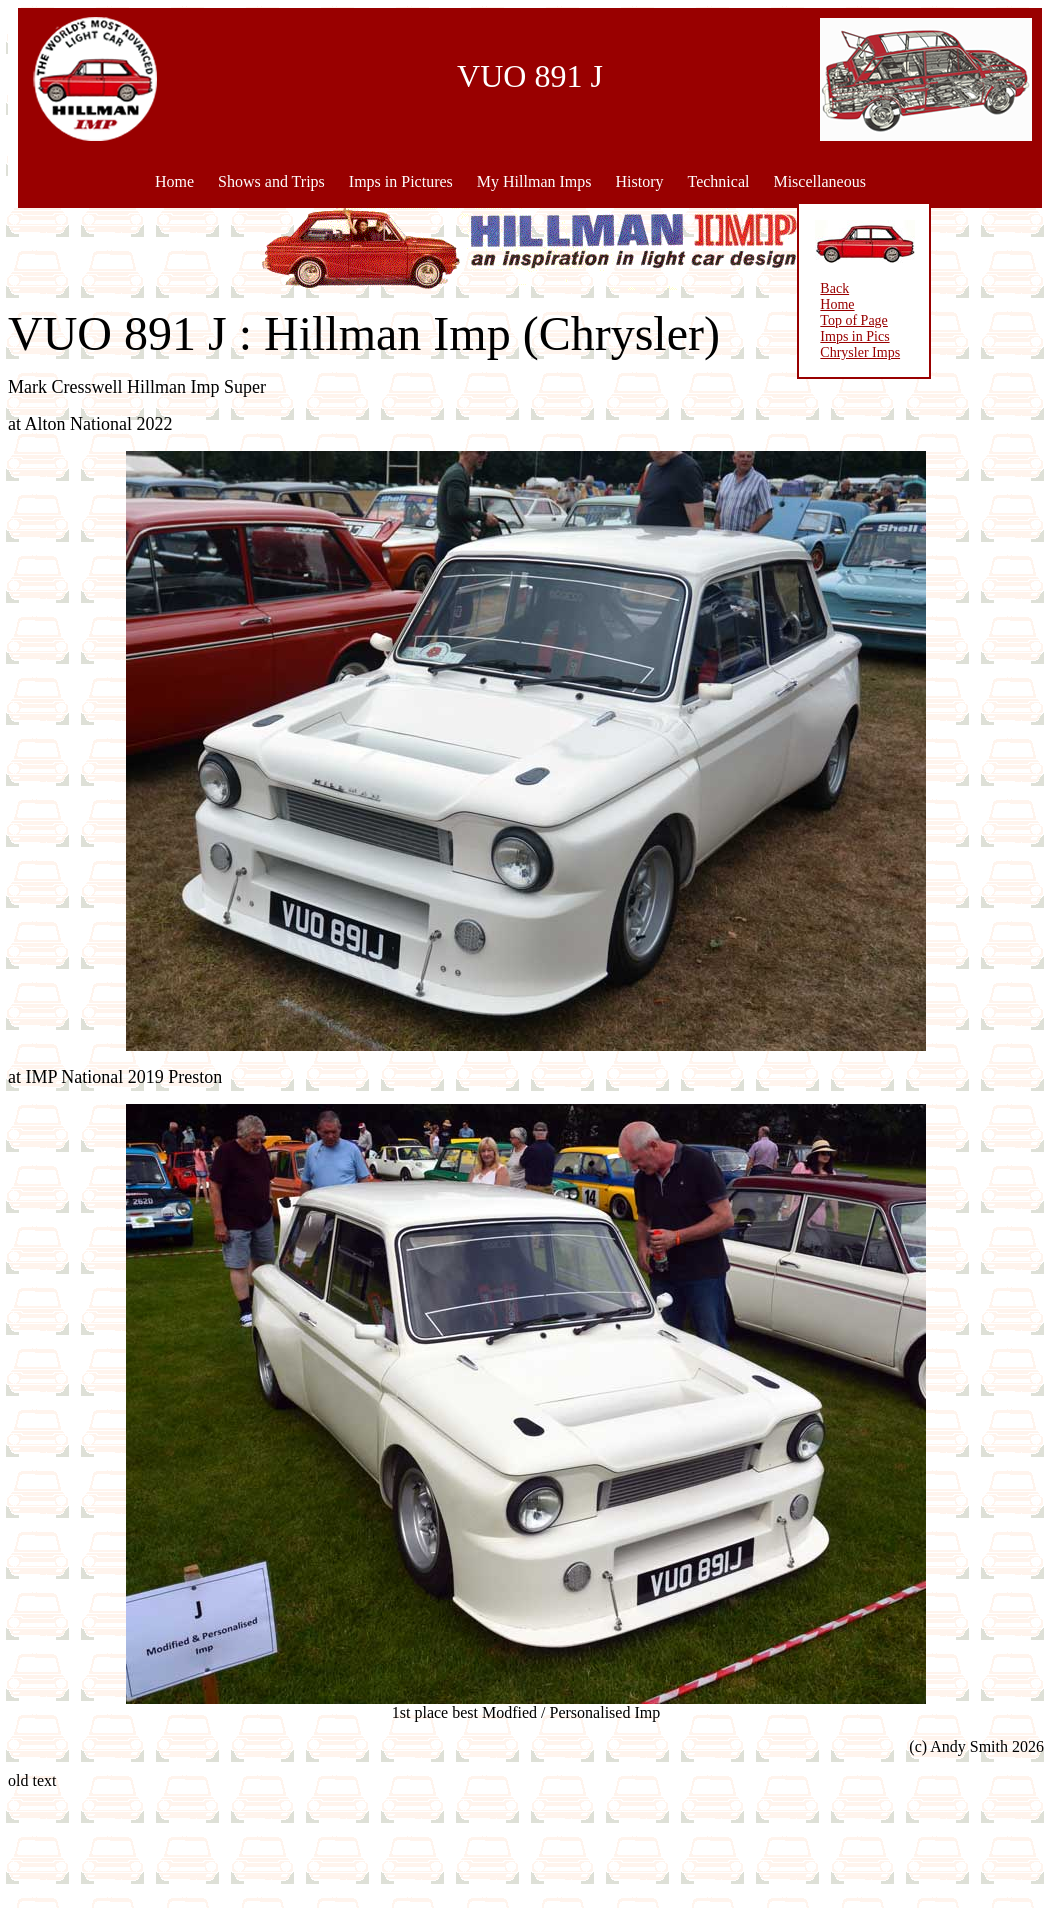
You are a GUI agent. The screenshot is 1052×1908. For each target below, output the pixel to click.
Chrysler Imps (782, 352)
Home (174, 181)
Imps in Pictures (401, 181)
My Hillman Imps (534, 181)
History (639, 181)
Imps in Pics (776, 336)
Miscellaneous (819, 181)
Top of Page (775, 320)
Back (756, 288)
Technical (718, 181)
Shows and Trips (271, 181)
